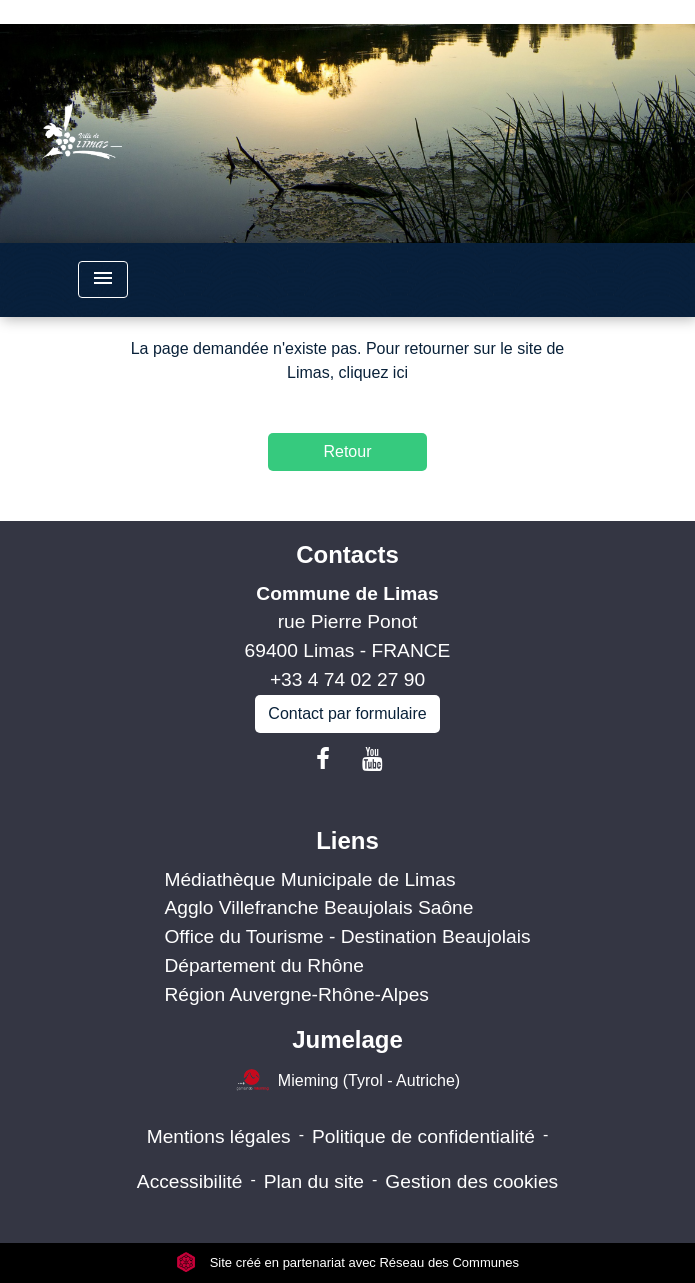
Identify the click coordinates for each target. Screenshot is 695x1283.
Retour (347, 451)
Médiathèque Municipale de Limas (309, 879)
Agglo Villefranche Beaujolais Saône (318, 907)
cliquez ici (373, 372)
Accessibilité (190, 1181)
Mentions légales (219, 1136)
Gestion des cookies (471, 1181)
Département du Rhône (263, 965)
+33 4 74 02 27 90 (347, 679)
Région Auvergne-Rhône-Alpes (296, 994)
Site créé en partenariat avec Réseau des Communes (347, 1262)
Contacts (347, 554)
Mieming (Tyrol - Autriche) (347, 1081)
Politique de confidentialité (423, 1136)
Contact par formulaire (347, 713)
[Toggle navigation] (103, 279)
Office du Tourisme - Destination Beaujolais (347, 936)
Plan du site (314, 1181)
